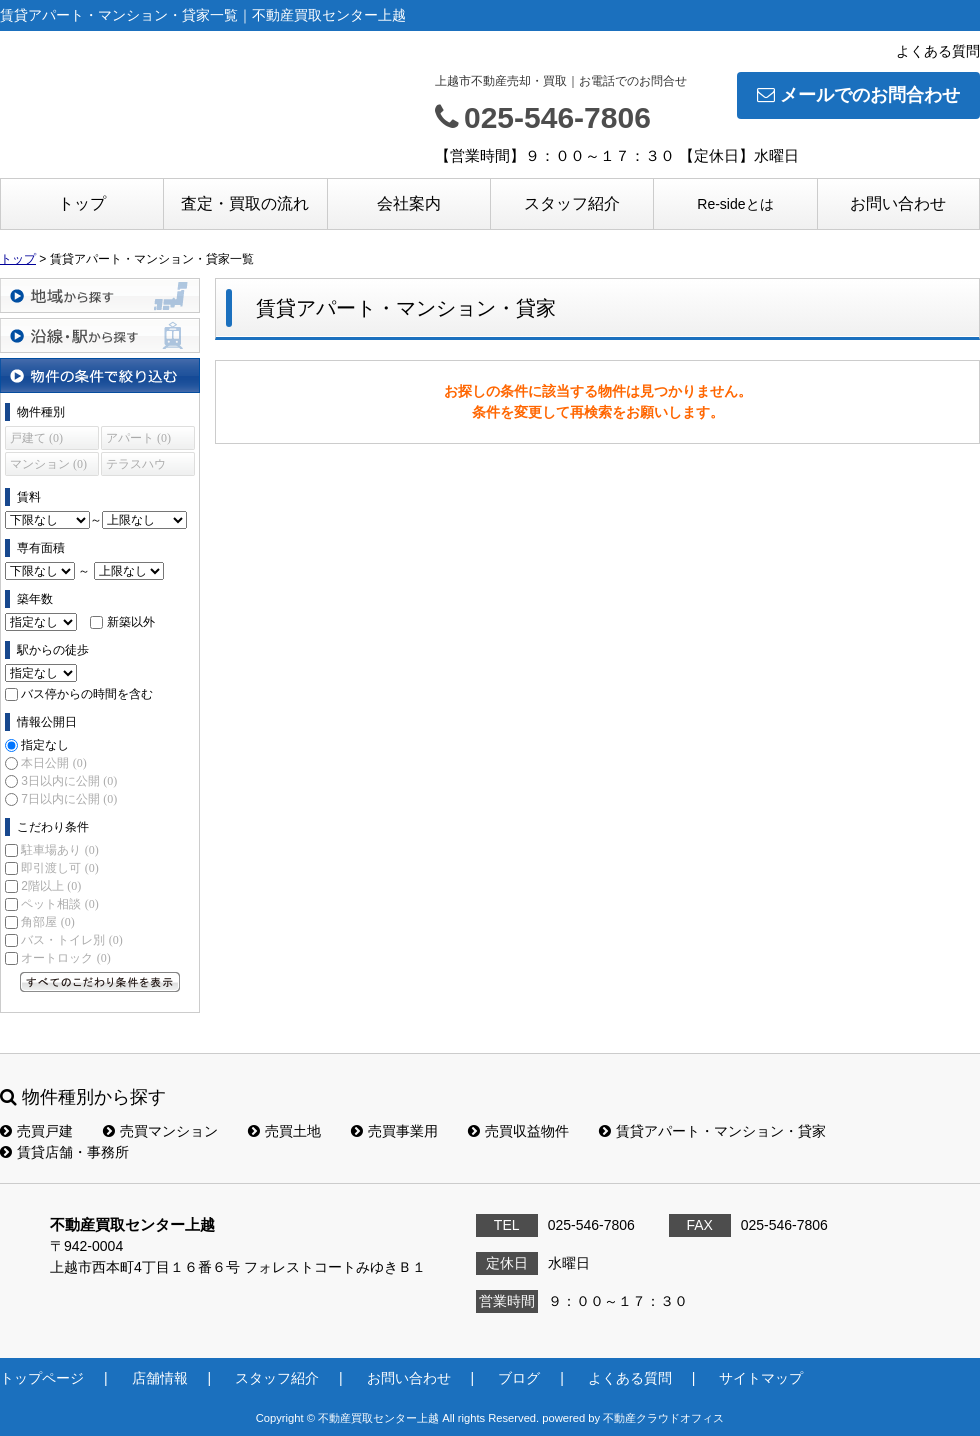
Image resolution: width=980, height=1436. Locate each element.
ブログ (519, 1378)
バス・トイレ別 (71, 940)
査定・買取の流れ (245, 203)
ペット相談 (59, 904)
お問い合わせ (898, 203)
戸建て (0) (36, 438)
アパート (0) (138, 438)
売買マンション (160, 1131)
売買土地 (284, 1131)
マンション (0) (48, 464)
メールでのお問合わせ (858, 95)
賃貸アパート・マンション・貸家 (712, 1131)
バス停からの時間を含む (87, 694)
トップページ (42, 1378)
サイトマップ (761, 1378)
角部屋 (47, 922)
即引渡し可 (59, 868)
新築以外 (131, 622)
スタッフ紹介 (572, 203)
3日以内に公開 (69, 781)
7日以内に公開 (69, 799)
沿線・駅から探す (100, 335)
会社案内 (409, 203)
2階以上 (51, 886)
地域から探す (100, 295)
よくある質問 (938, 51)
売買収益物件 (518, 1131)
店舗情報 (160, 1378)
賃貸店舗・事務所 (64, 1152)
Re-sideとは (735, 204)
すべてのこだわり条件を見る (100, 982)
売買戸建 (36, 1131)
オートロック (65, 958)
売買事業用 (394, 1131)
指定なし (45, 745)
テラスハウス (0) (136, 466)
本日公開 (53, 763)
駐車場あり (59, 850)
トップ (82, 203)
